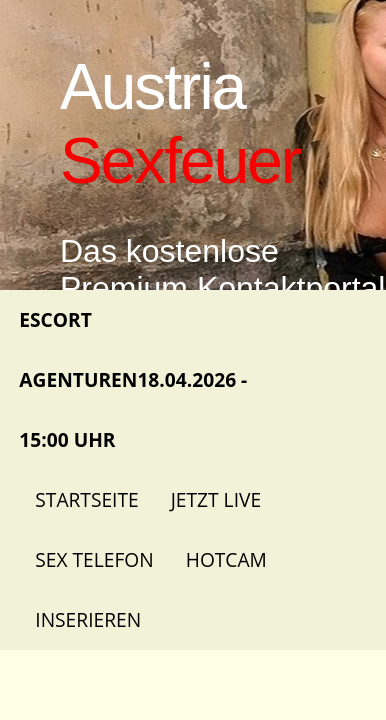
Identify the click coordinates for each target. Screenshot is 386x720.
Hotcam (226, 559)
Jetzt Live (216, 499)
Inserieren (88, 619)
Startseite (86, 499)
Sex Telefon (94, 559)
